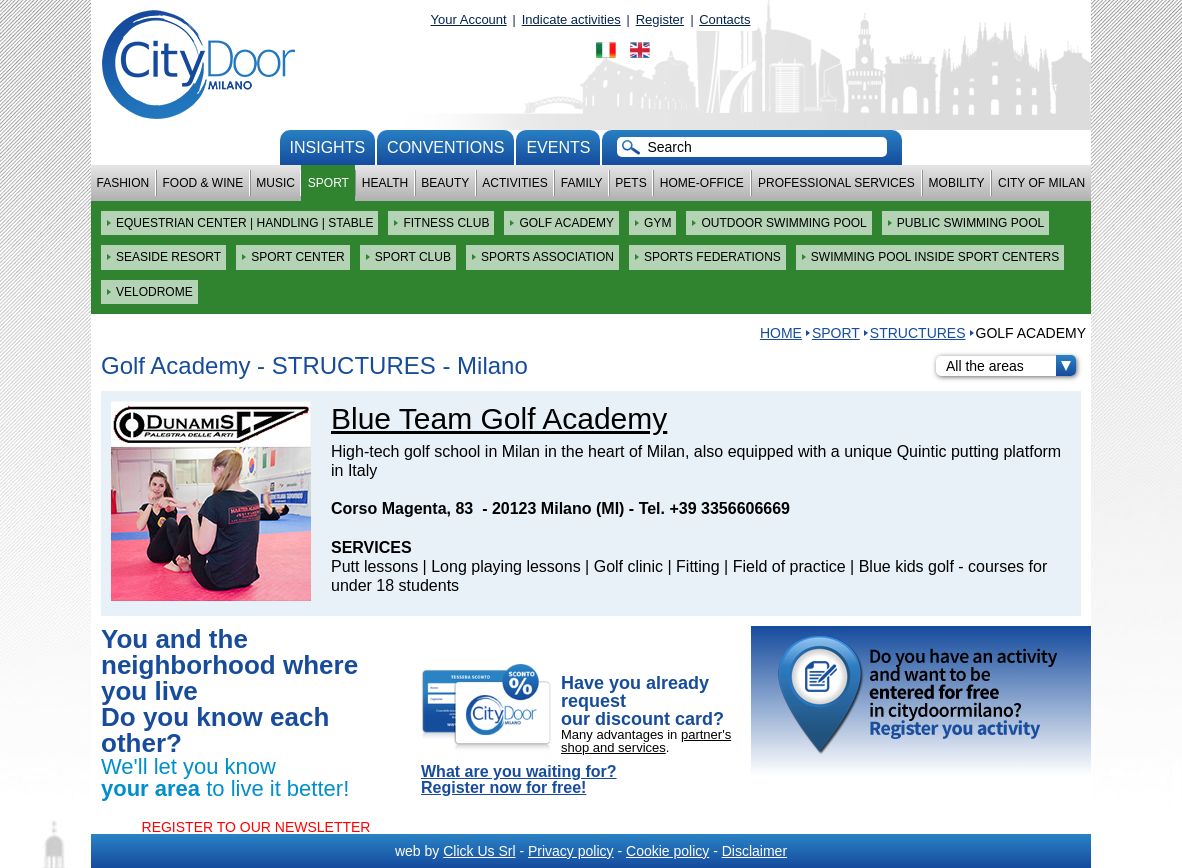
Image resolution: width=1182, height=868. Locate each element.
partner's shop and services (646, 741)
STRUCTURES (918, 333)
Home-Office (702, 183)
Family (582, 183)
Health (385, 183)
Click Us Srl (479, 851)
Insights (328, 147)
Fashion (123, 183)
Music (275, 183)
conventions (445, 147)
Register (660, 19)
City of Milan (1041, 183)
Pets (630, 183)
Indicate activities (571, 19)
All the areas (1011, 366)
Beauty (445, 183)
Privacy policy (571, 851)
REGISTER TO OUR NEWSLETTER (256, 827)
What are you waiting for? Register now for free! (519, 780)
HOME (781, 333)
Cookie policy (667, 851)
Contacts (724, 19)
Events (558, 147)
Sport (328, 183)
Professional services (836, 183)
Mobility (957, 183)
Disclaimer (754, 851)
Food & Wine (202, 183)
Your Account (469, 19)
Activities (514, 183)
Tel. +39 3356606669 (714, 508)
